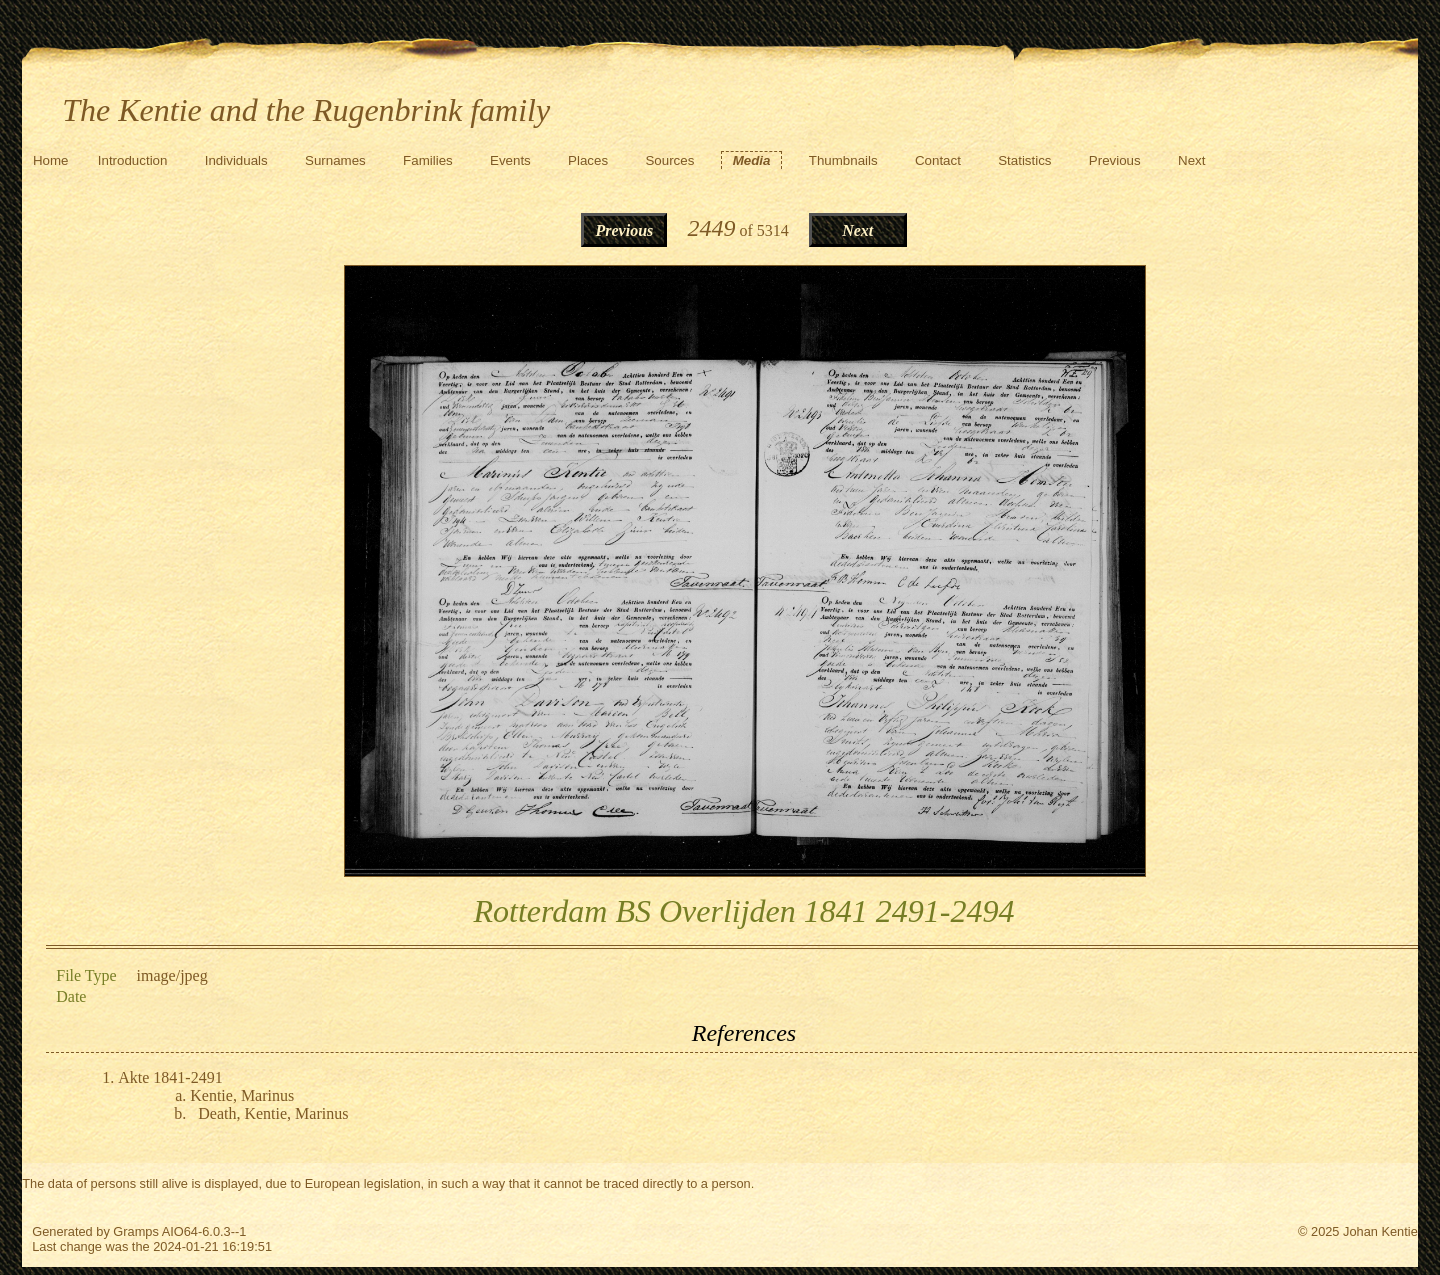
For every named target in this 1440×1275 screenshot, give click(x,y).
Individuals (236, 160)
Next (1191, 160)
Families (428, 160)
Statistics (1024, 160)
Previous (1115, 160)
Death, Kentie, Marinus (273, 1113)
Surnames (335, 160)
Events (510, 160)
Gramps (136, 1231)
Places (588, 160)
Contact (938, 160)
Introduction (133, 160)
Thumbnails (843, 160)
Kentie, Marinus (242, 1095)
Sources (669, 160)
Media (752, 160)
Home (51, 160)
